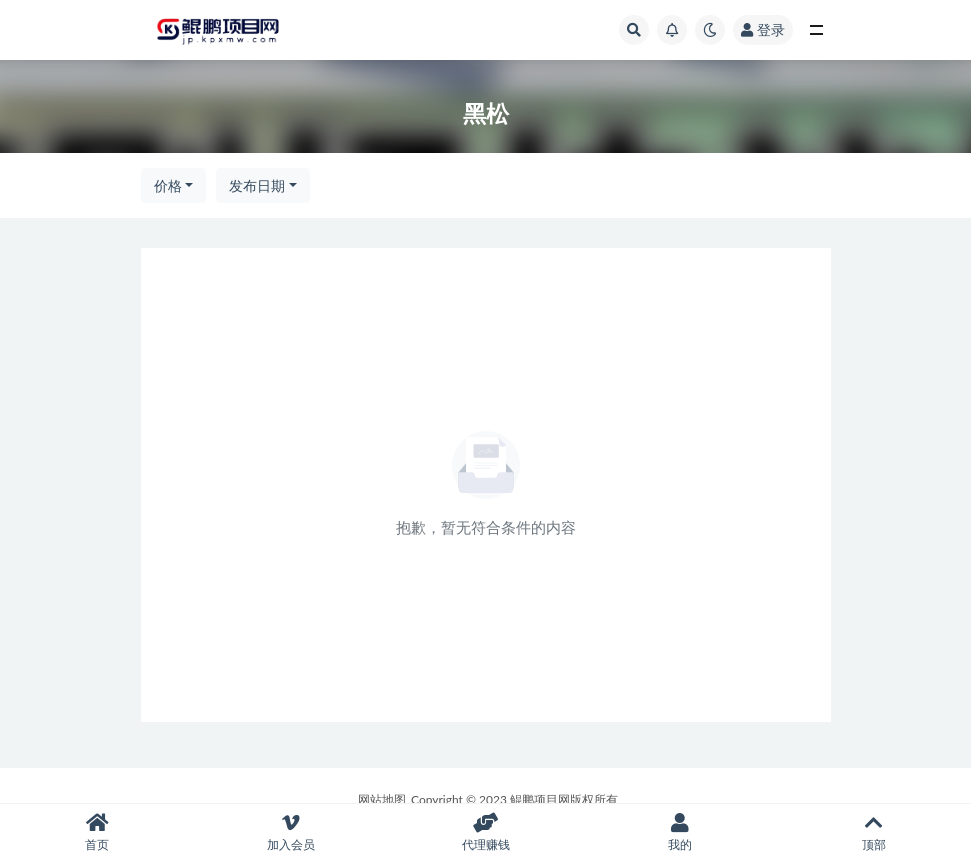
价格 (168, 185)
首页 (97, 832)
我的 (680, 832)
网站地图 (382, 799)
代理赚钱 (485, 832)
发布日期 (257, 185)
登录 (763, 29)
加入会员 (291, 832)
